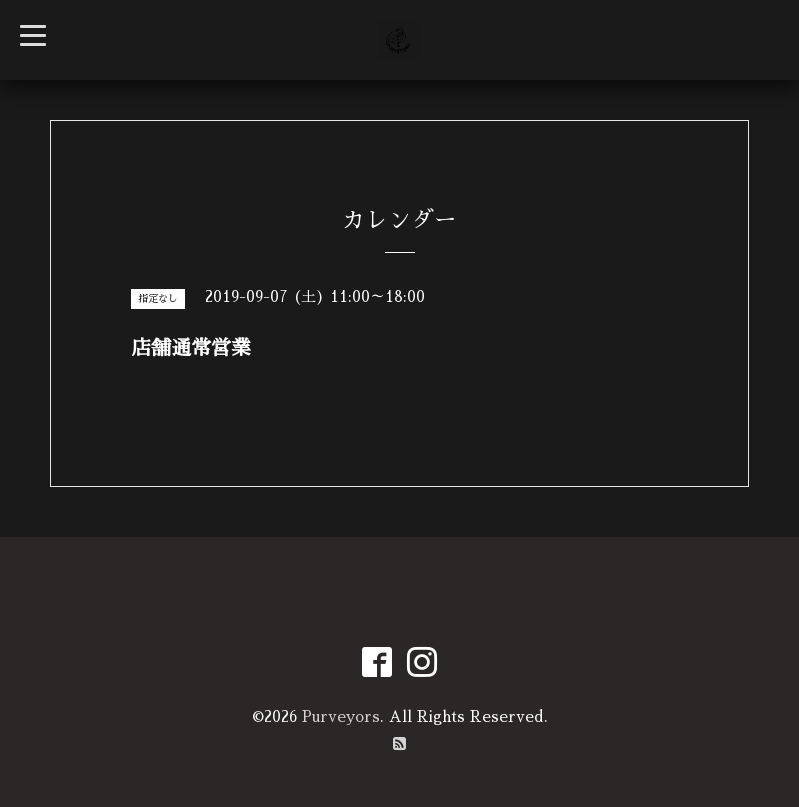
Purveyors (341, 716)
